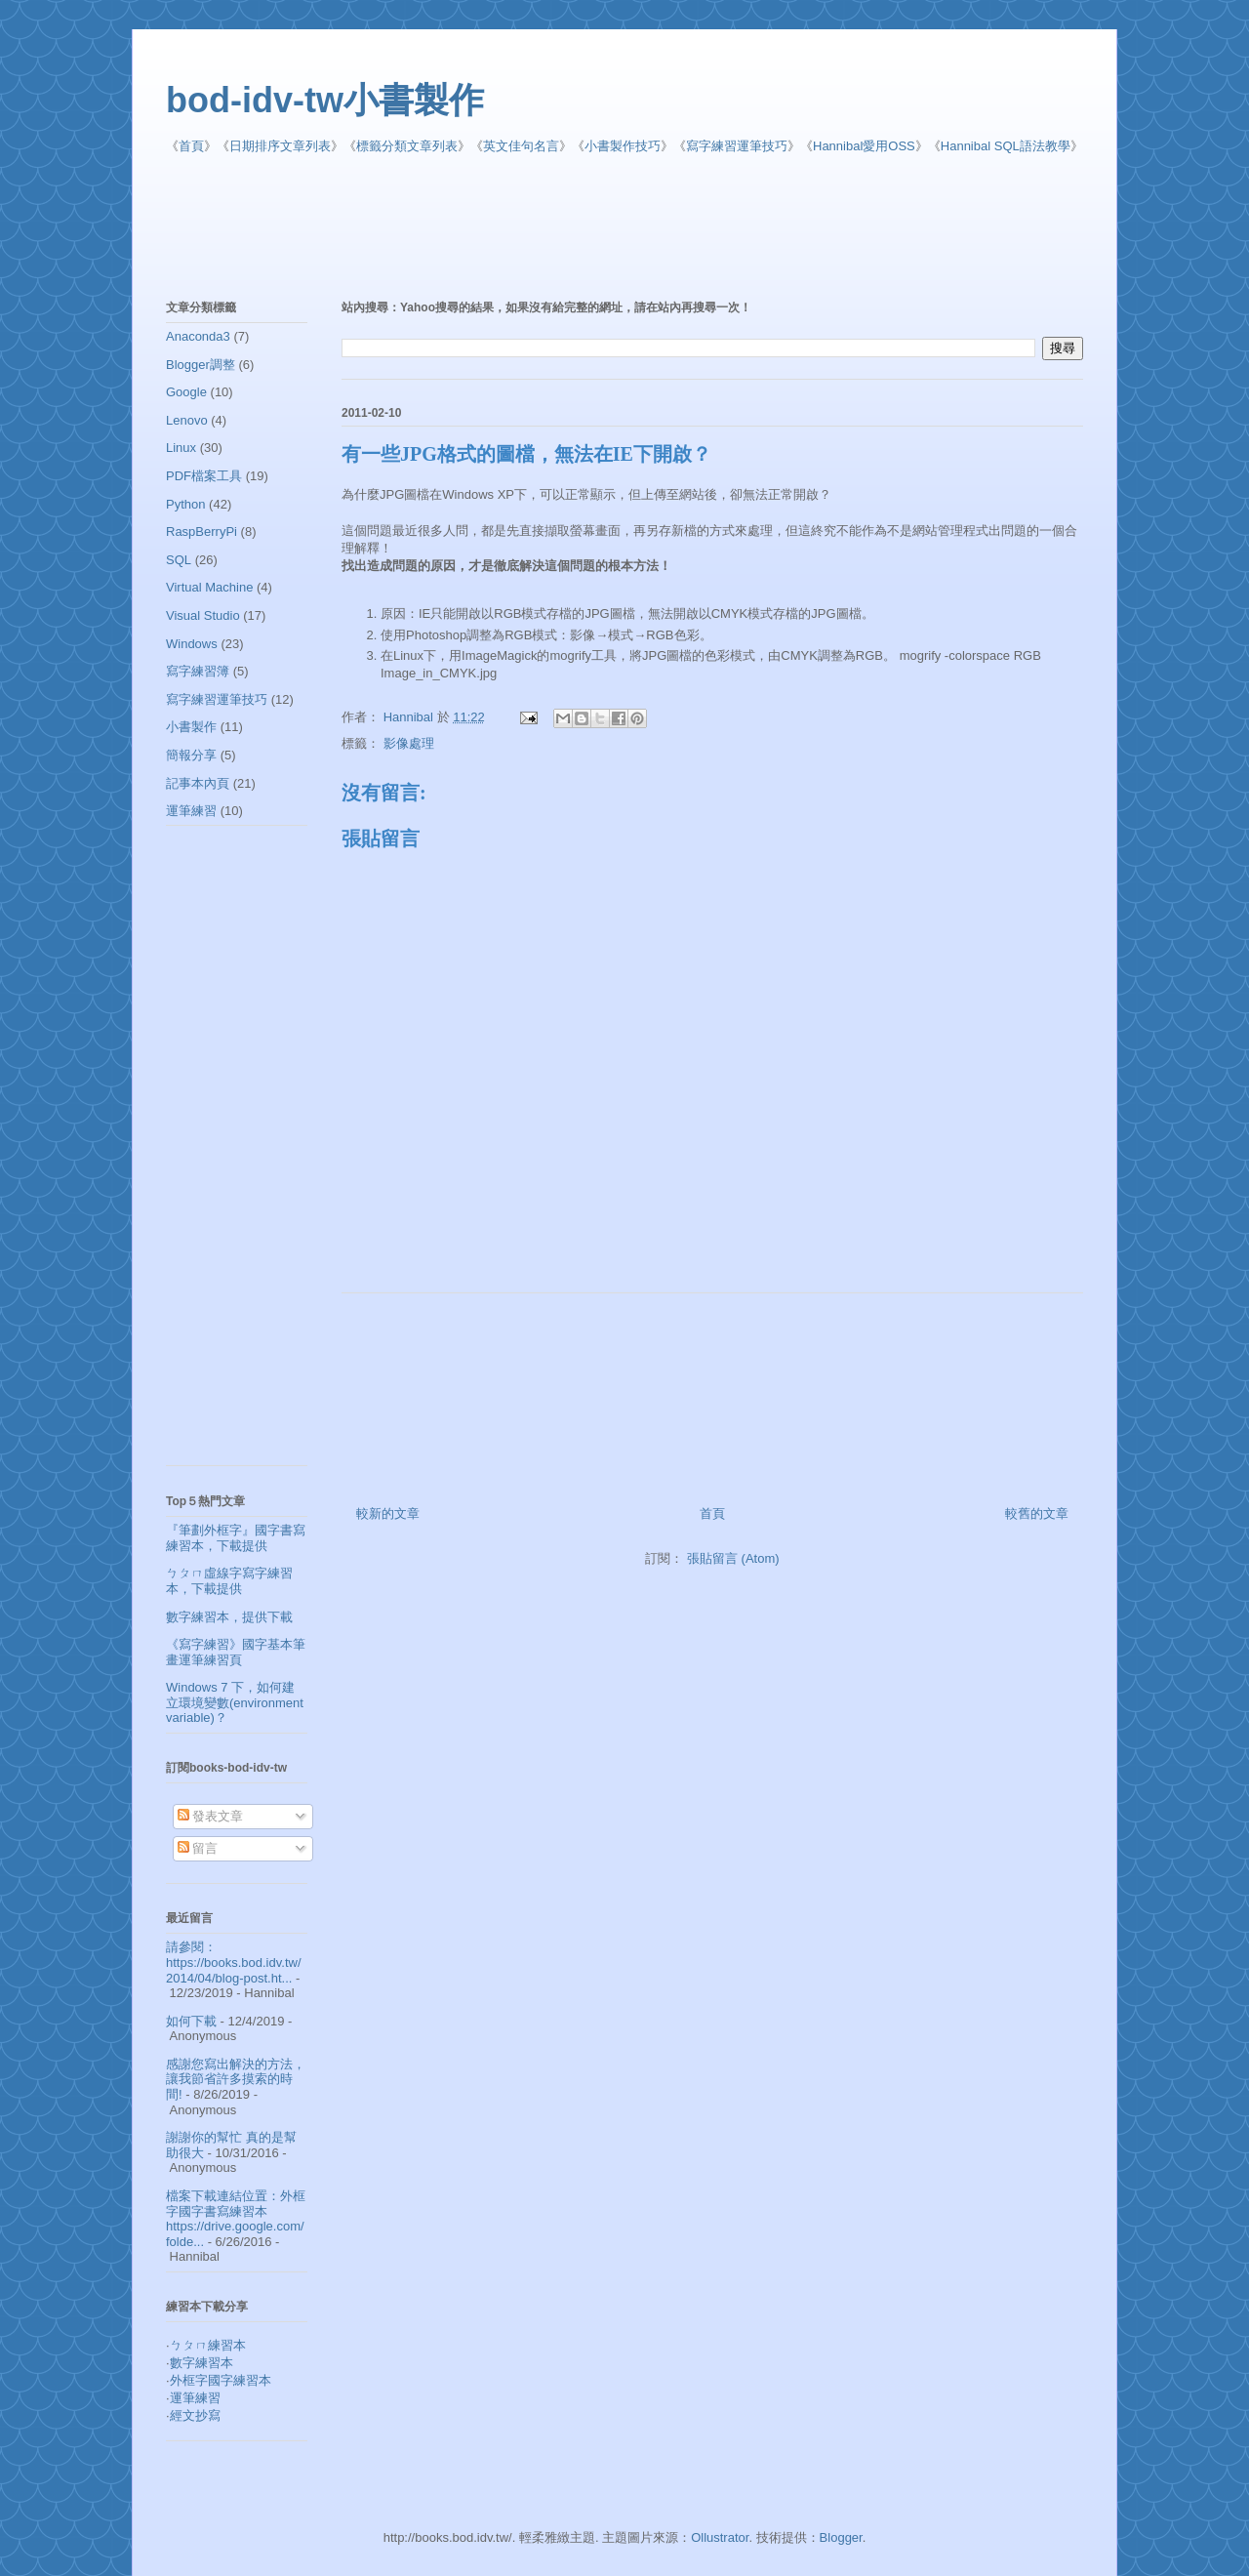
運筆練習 (191, 810)
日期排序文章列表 (280, 146)
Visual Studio (203, 615)
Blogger (841, 2537)
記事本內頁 (197, 783)
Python (185, 504)
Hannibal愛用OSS (864, 146)
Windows (192, 643)
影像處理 (408, 743)
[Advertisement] (639, 228)
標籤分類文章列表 (407, 146)
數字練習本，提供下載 (229, 1617)
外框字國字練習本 (220, 2380)
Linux (181, 447)
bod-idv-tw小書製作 (325, 100)
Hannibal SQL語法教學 (1005, 146)
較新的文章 (388, 1513)
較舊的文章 (1036, 1513)
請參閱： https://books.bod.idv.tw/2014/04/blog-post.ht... (234, 1962)
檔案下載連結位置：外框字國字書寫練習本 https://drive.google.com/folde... (235, 2218)
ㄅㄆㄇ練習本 (208, 2345)
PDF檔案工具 (204, 476)
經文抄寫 (195, 2415)
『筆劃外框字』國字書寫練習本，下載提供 (235, 1538)
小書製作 (191, 726)
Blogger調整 (200, 364)
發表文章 (211, 1816)
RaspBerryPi (201, 531)
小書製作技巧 (622, 146)
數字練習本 (201, 2362)
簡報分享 (191, 755)
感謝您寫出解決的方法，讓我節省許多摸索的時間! (235, 2079)
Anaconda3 (198, 336)
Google (186, 392)
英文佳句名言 (521, 146)
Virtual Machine (209, 587)
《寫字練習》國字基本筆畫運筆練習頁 (235, 1652)
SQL (178, 559)
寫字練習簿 (197, 671)
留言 (198, 1848)
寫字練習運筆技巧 (736, 146)
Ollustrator (719, 2537)
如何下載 (191, 2021)
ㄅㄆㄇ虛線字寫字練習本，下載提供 (229, 1581)
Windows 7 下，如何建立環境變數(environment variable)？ (234, 1702)
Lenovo (187, 420)
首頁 (191, 146)
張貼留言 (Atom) (733, 1558)
